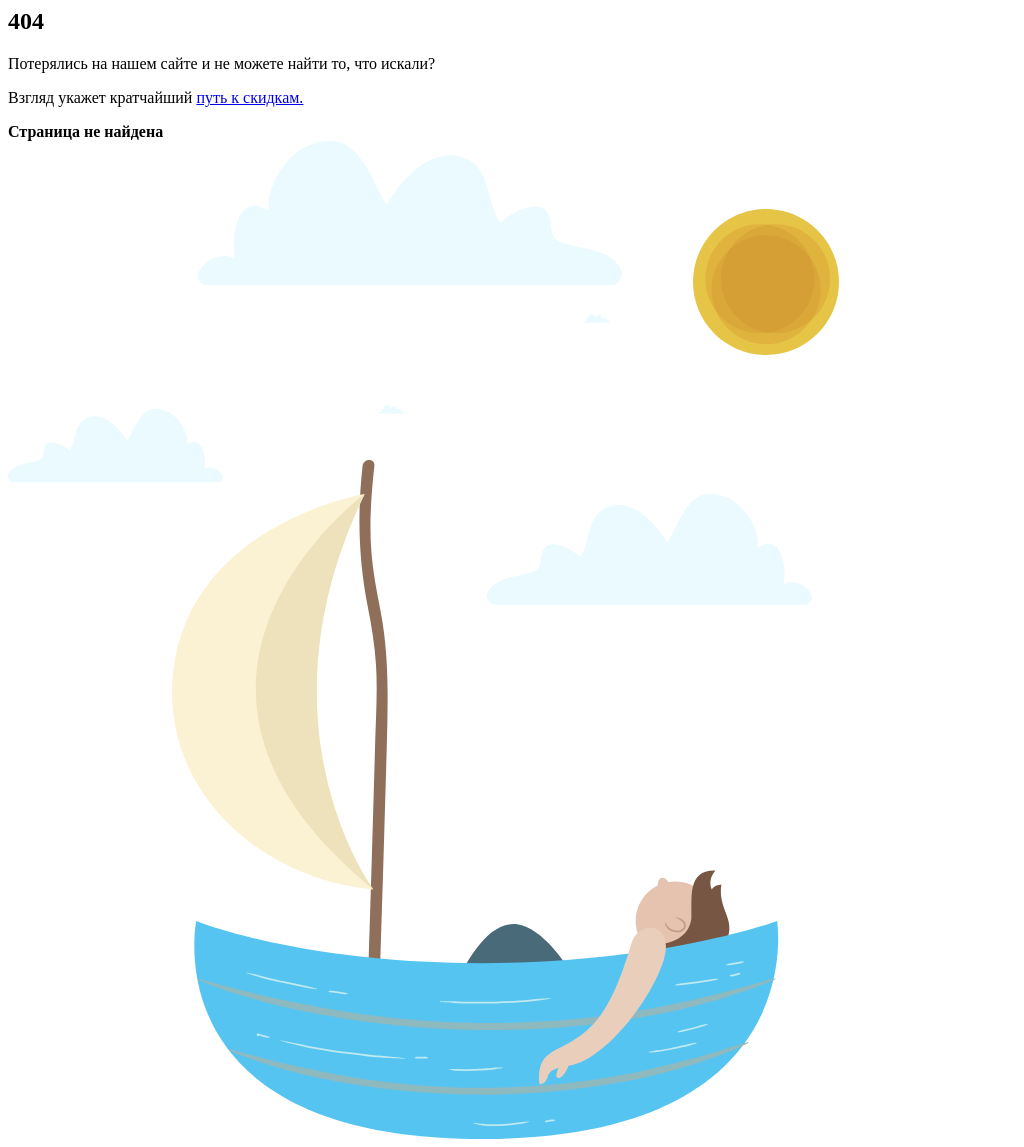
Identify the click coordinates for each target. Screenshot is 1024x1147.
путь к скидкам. (249, 97)
